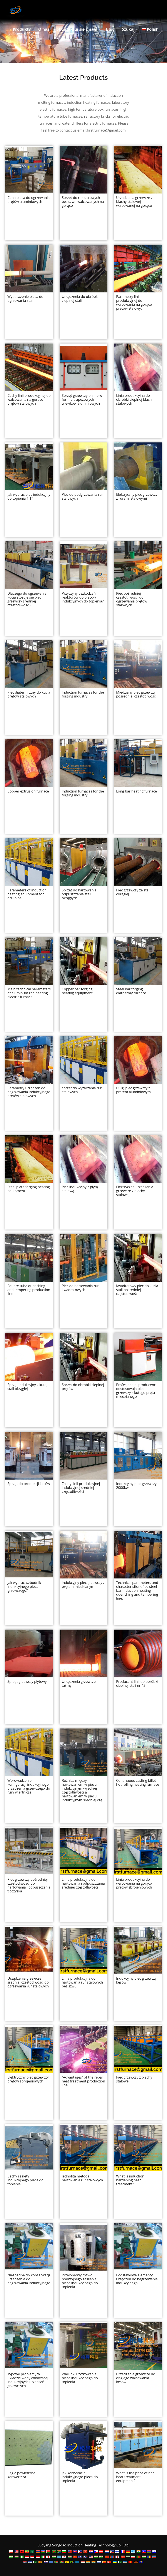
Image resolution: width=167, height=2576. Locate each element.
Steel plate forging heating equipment (28, 1189)
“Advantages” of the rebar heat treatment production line (83, 2081)
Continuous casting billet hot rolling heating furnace (137, 1782)
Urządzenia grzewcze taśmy (79, 1683)
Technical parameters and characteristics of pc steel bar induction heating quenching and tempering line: (137, 1590)
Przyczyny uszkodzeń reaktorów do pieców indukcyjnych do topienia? (83, 597)
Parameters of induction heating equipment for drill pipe (27, 894)
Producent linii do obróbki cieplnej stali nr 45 (137, 1683)
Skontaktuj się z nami (78, 29)
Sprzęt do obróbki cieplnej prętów (83, 1387)
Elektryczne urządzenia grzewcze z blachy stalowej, (134, 1191)
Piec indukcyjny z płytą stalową (80, 1189)
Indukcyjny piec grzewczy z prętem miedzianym (83, 1584)
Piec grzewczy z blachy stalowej (134, 2079)
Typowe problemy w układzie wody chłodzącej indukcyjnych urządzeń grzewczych (27, 2380)
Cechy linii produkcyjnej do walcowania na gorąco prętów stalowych (29, 399)
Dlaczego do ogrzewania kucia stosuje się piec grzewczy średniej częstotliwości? (27, 599)
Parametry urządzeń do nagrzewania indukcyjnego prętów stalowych (28, 1092)
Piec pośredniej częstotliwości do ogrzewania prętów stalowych (131, 599)
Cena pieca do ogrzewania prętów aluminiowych (28, 200)
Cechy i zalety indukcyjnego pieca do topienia (25, 2180)
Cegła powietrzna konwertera (21, 2475)
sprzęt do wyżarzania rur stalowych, (82, 1090)
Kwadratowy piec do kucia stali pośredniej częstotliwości (137, 1290)
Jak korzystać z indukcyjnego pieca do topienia (80, 2477)
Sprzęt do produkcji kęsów (28, 1484)
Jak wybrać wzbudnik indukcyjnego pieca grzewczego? (24, 1586)
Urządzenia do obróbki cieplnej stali (80, 298)
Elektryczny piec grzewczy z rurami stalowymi (136, 496)
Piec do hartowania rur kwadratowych (80, 1288)
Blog (110, 29)
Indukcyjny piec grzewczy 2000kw (136, 1486)
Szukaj (128, 29)
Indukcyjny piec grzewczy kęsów (136, 1980)
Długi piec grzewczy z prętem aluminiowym (133, 1090)
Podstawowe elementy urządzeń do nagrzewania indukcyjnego (137, 2279)
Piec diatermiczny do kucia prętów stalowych (28, 694)
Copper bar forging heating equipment (77, 991)
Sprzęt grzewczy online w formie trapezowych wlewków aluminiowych (82, 399)
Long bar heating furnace (136, 791)
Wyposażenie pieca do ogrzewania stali (25, 298)
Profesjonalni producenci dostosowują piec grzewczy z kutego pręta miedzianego (136, 1390)
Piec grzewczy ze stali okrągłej (133, 892)
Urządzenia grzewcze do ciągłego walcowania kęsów (135, 2378)
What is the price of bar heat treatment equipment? (135, 2477)
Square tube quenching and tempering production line (28, 1290)
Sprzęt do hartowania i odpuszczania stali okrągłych (80, 894)
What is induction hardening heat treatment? (130, 2180)
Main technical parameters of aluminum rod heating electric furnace (29, 993)
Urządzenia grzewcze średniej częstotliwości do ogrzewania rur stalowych (28, 1982)
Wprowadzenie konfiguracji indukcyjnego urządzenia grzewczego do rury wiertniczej (28, 1786)
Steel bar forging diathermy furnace (131, 991)
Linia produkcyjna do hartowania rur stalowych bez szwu (82, 1982)
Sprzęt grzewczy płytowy (27, 1681)
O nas (43, 29)
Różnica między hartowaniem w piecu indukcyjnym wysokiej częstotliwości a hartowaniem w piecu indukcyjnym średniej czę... (83, 1790)
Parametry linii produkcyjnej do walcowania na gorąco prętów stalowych (134, 302)
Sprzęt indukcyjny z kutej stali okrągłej (27, 1387)
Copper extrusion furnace (28, 791)
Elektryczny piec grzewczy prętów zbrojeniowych (28, 2079)
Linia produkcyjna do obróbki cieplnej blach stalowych (134, 399)
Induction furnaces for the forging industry (83, 694)
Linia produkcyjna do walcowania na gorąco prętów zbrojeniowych (134, 1883)
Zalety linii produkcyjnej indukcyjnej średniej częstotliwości (81, 1487)
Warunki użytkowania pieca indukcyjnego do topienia (80, 2378)
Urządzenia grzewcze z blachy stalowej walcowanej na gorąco (134, 201)
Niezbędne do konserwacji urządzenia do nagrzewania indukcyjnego (28, 2279)
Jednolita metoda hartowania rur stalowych (82, 2178)
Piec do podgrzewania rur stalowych (82, 496)
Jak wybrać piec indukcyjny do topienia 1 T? (28, 496)
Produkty (22, 29)
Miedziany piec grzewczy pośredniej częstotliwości (136, 694)
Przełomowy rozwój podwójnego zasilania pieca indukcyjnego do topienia (80, 2281)
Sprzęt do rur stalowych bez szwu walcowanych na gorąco (83, 201)
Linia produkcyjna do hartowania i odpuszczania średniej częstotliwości (83, 1883)
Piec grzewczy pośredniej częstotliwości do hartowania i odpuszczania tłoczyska (28, 1885)
